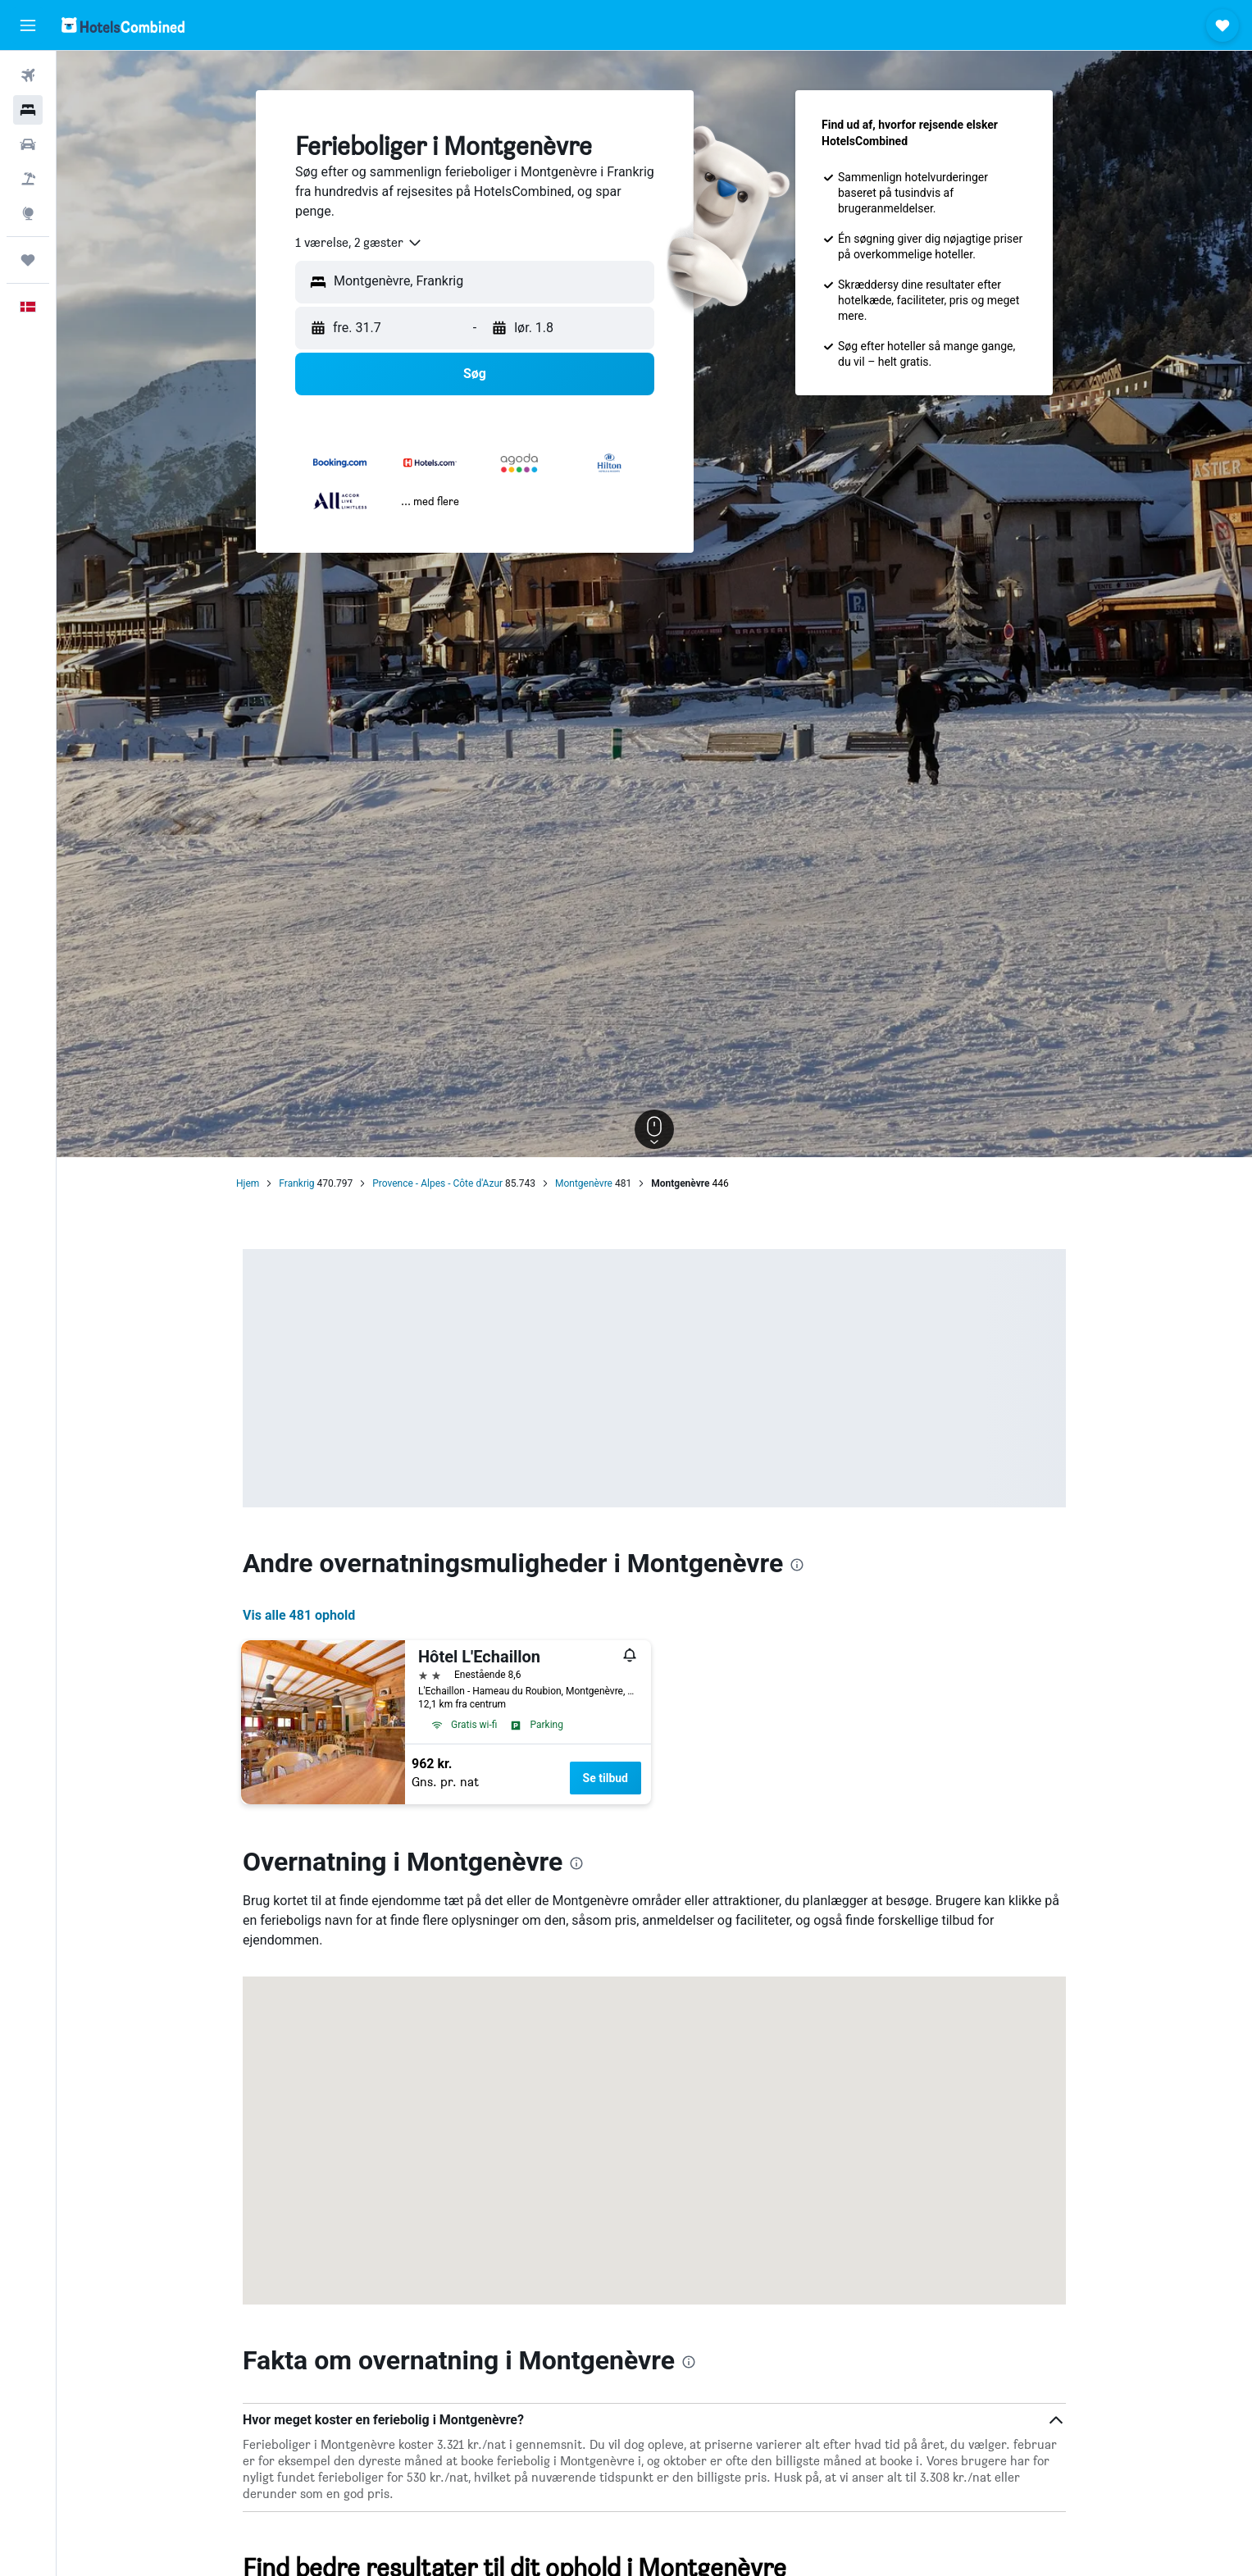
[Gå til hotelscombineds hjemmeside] (123, 25)
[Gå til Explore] (28, 213)
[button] (28, 25)
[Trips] (28, 260)
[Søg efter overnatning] (28, 109)
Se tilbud (605, 1778)
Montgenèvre (583, 1183)
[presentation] (797, 1564)
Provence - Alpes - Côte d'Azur (437, 1183)
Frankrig (296, 1183)
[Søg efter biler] (28, 144)
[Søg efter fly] (28, 75)
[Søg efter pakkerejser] (28, 178)
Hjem (247, 1183)
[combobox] (359, 243)
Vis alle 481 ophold (299, 1615)
